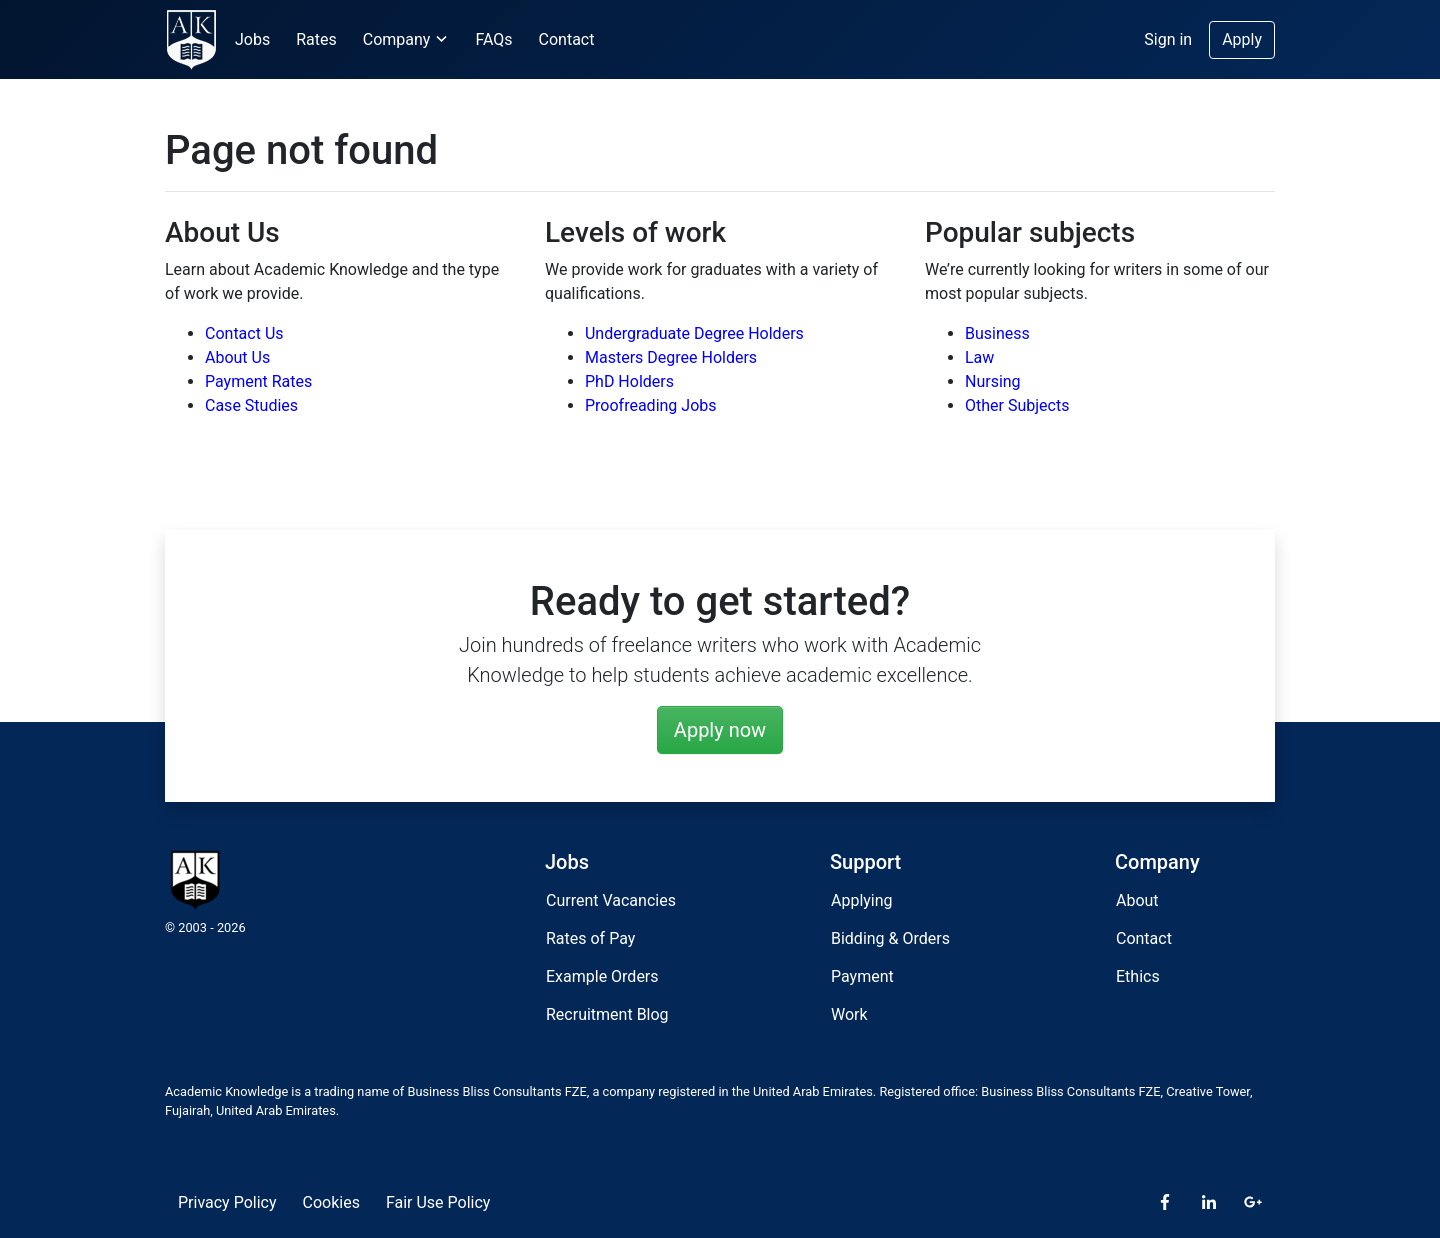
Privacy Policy (227, 1202)
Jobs (252, 39)
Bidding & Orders (890, 938)
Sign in (1168, 39)
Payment (862, 976)
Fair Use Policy (438, 1202)
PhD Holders (629, 381)
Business (997, 333)
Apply (1242, 39)
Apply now (720, 730)
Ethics (1138, 976)
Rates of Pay (590, 938)
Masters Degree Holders (671, 357)
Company (406, 39)
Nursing (993, 381)
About (1137, 900)
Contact (567, 39)
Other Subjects (1017, 405)
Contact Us (244, 333)
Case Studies (251, 405)
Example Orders (602, 976)
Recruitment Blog (607, 1014)
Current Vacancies (611, 900)
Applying (862, 900)
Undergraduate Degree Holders (694, 333)
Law (979, 357)
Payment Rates (258, 381)
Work (849, 1014)
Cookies (331, 1202)
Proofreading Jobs (651, 405)
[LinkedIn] (1209, 1203)
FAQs (493, 39)
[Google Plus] (1253, 1203)
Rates (316, 39)
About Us (237, 357)
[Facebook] (1165, 1203)
